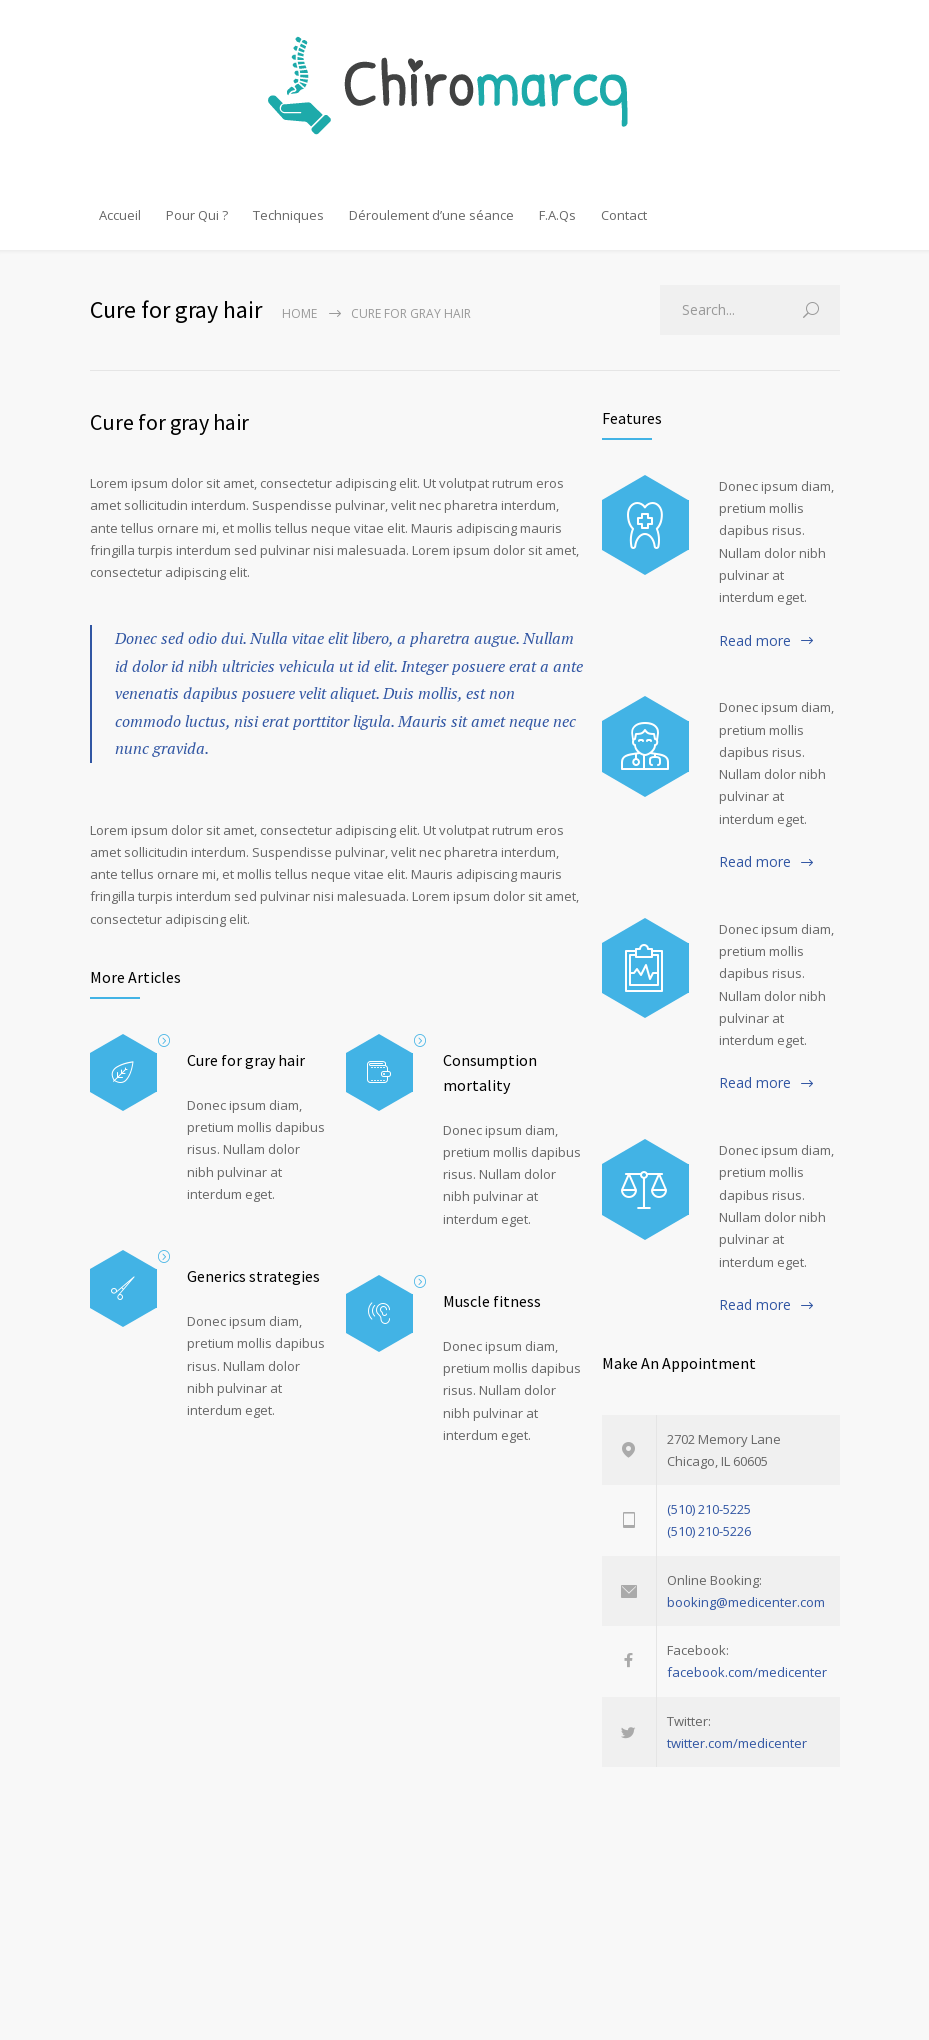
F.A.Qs (557, 215)
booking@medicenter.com (746, 1602)
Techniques (288, 215)
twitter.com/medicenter (737, 1743)
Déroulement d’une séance (431, 215)
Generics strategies (253, 1276)
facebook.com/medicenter (747, 1672)
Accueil (120, 215)
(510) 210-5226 (709, 1531)
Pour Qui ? (197, 215)
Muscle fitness (492, 1301)
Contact (624, 215)
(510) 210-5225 (709, 1509)
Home (299, 313)
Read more (755, 640)
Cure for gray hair (169, 422)
